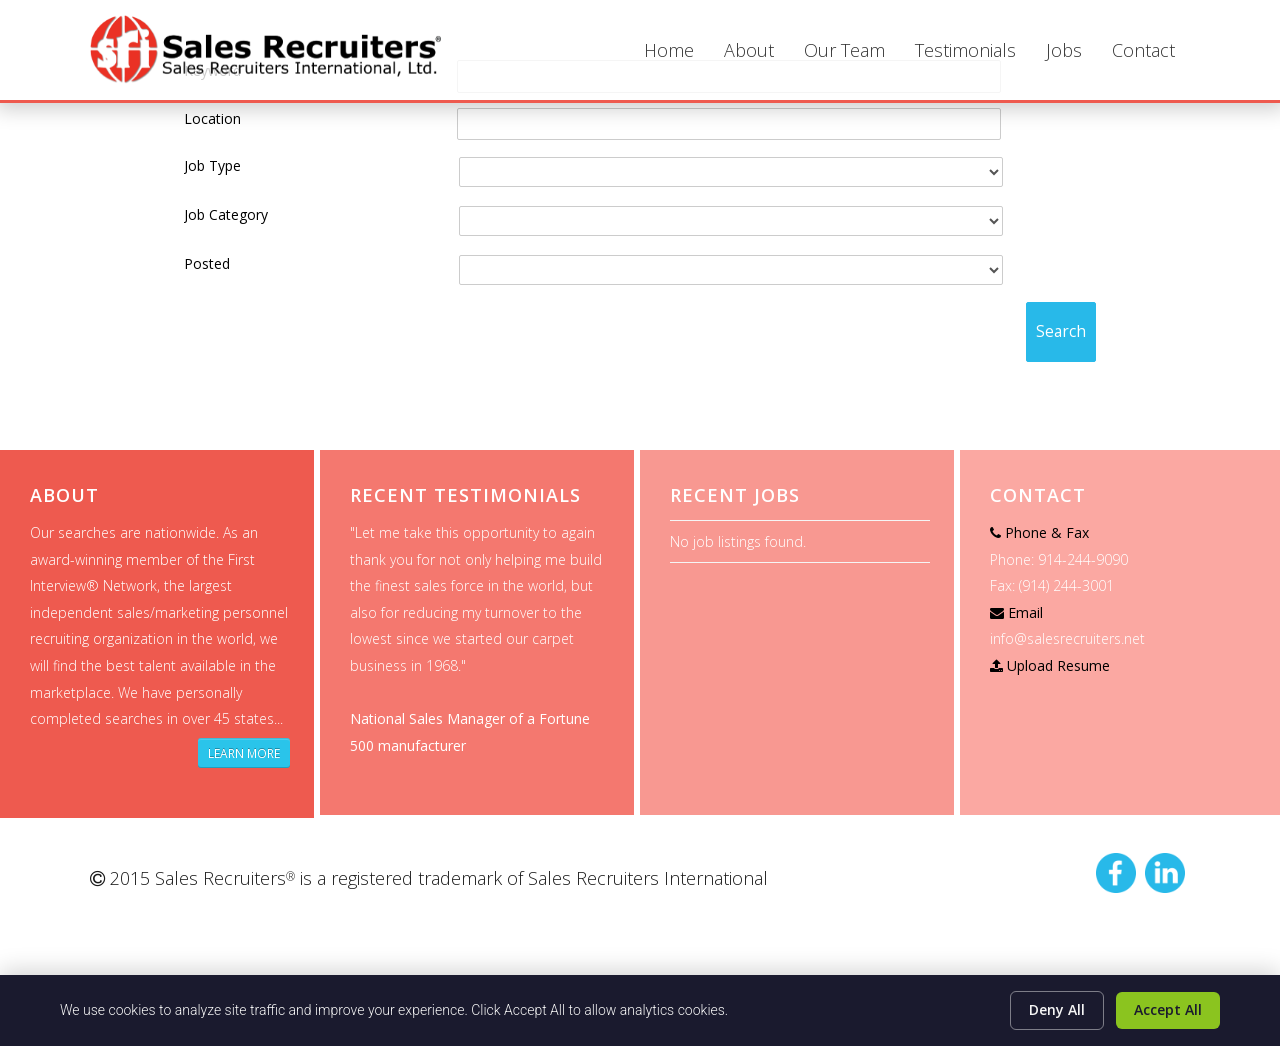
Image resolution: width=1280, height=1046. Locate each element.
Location (212, 118)
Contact (1143, 50)
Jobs (1064, 50)
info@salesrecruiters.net (1067, 638)
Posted (207, 263)
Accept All (1168, 1009)
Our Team (844, 50)
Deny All (1057, 1009)
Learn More (244, 753)
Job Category (226, 214)
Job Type (212, 165)
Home (669, 50)
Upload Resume (1058, 665)
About (749, 50)
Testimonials (965, 50)
